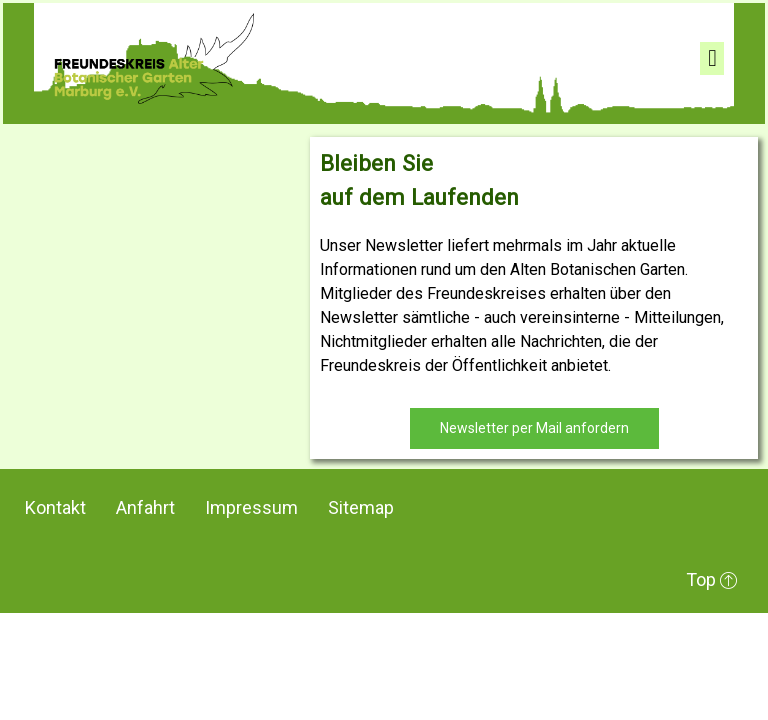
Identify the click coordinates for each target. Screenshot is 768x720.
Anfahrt (145, 507)
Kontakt (55, 507)
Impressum (251, 507)
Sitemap (361, 507)
